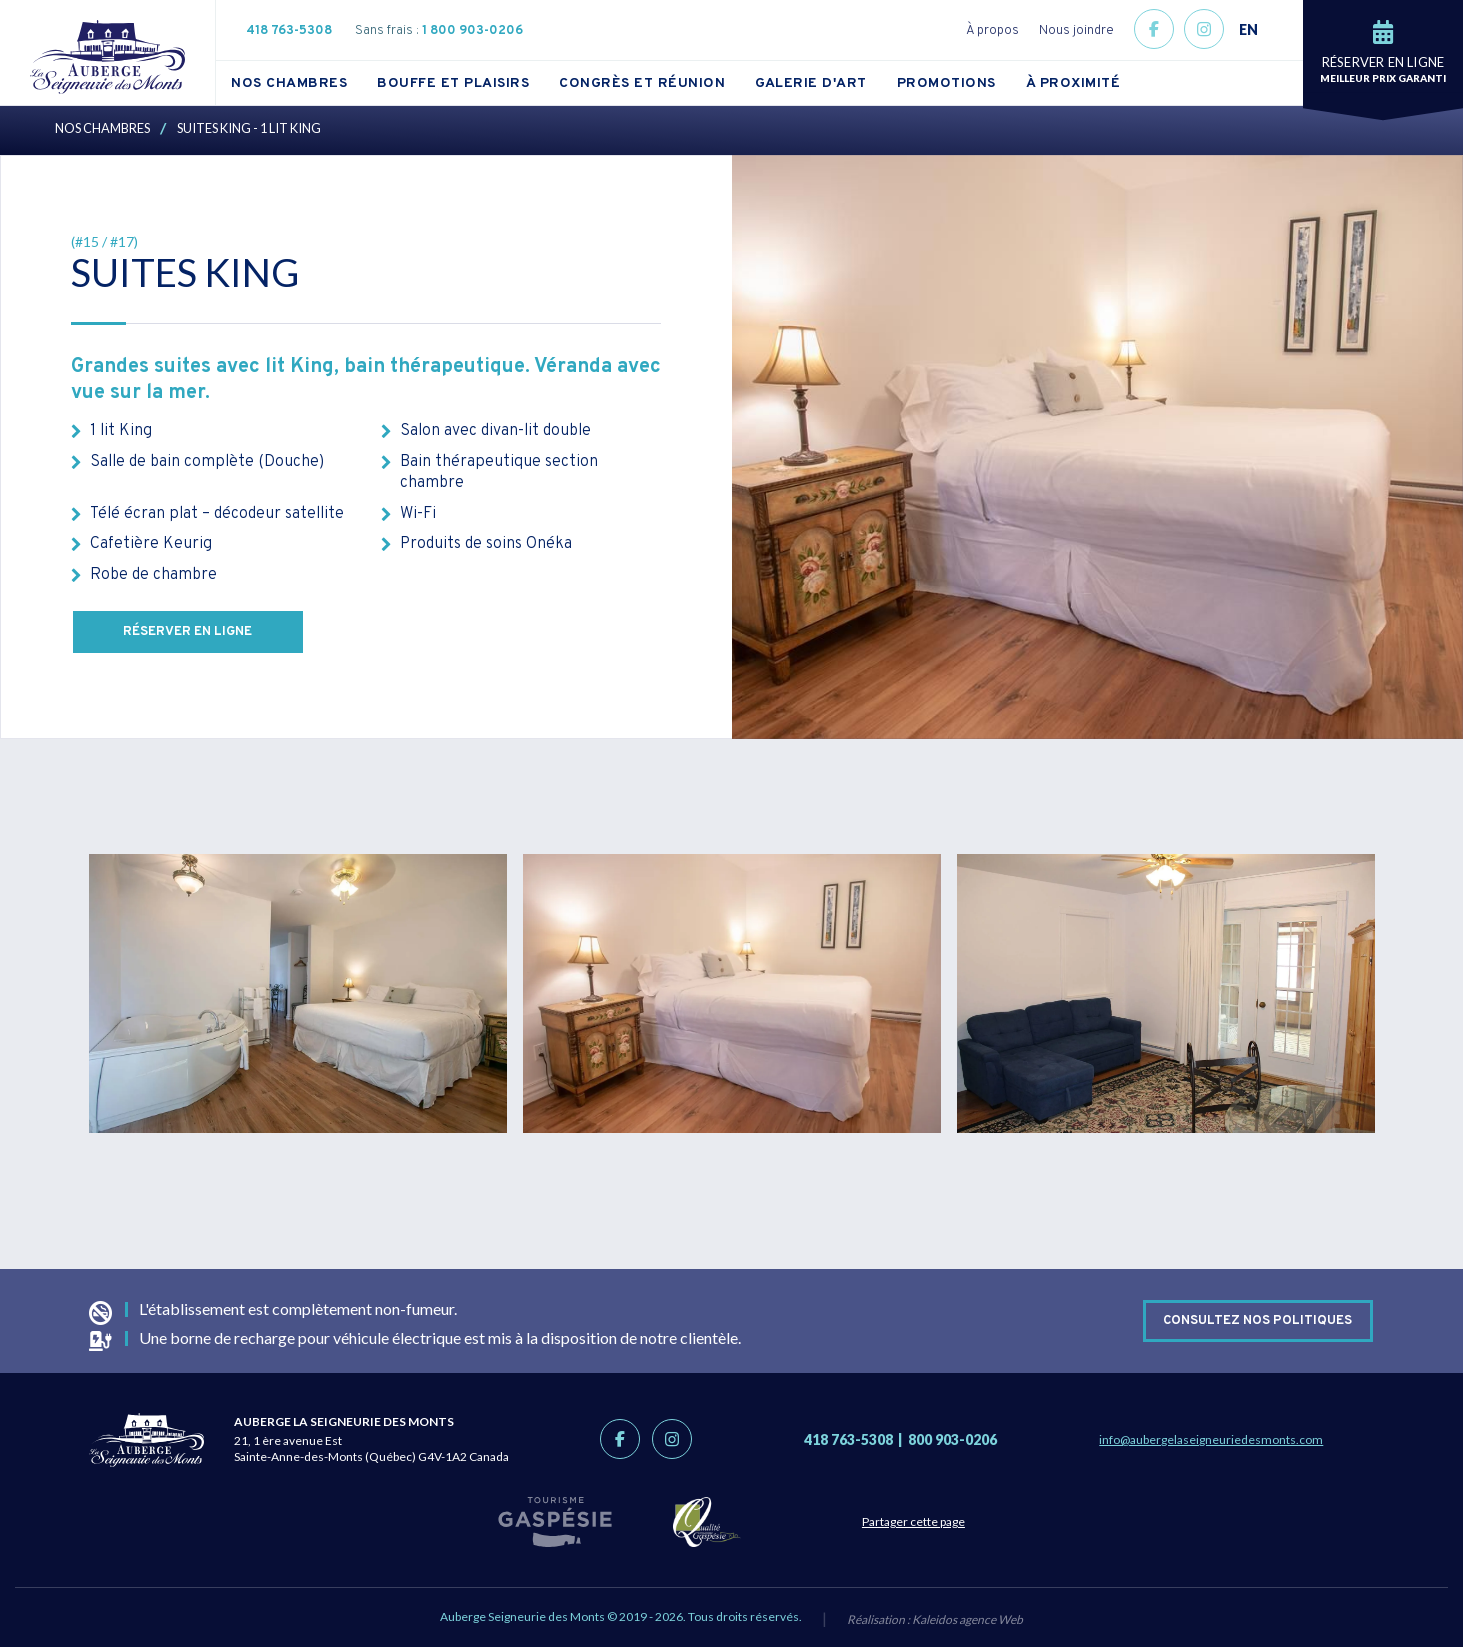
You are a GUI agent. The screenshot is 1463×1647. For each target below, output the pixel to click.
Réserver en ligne (187, 632)
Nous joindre (1076, 31)
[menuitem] (304, 83)
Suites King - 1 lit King (249, 128)
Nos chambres (289, 83)
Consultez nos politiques (1257, 1320)
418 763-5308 (289, 31)
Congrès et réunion (642, 83)
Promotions (946, 83)
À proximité (1073, 83)
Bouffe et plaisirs (453, 83)
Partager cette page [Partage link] (927, 1521)
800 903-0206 (952, 1439)
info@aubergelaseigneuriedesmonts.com (1211, 1439)
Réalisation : (935, 1620)
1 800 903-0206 (472, 31)
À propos (992, 31)
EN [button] (1248, 29)
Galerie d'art (811, 83)
